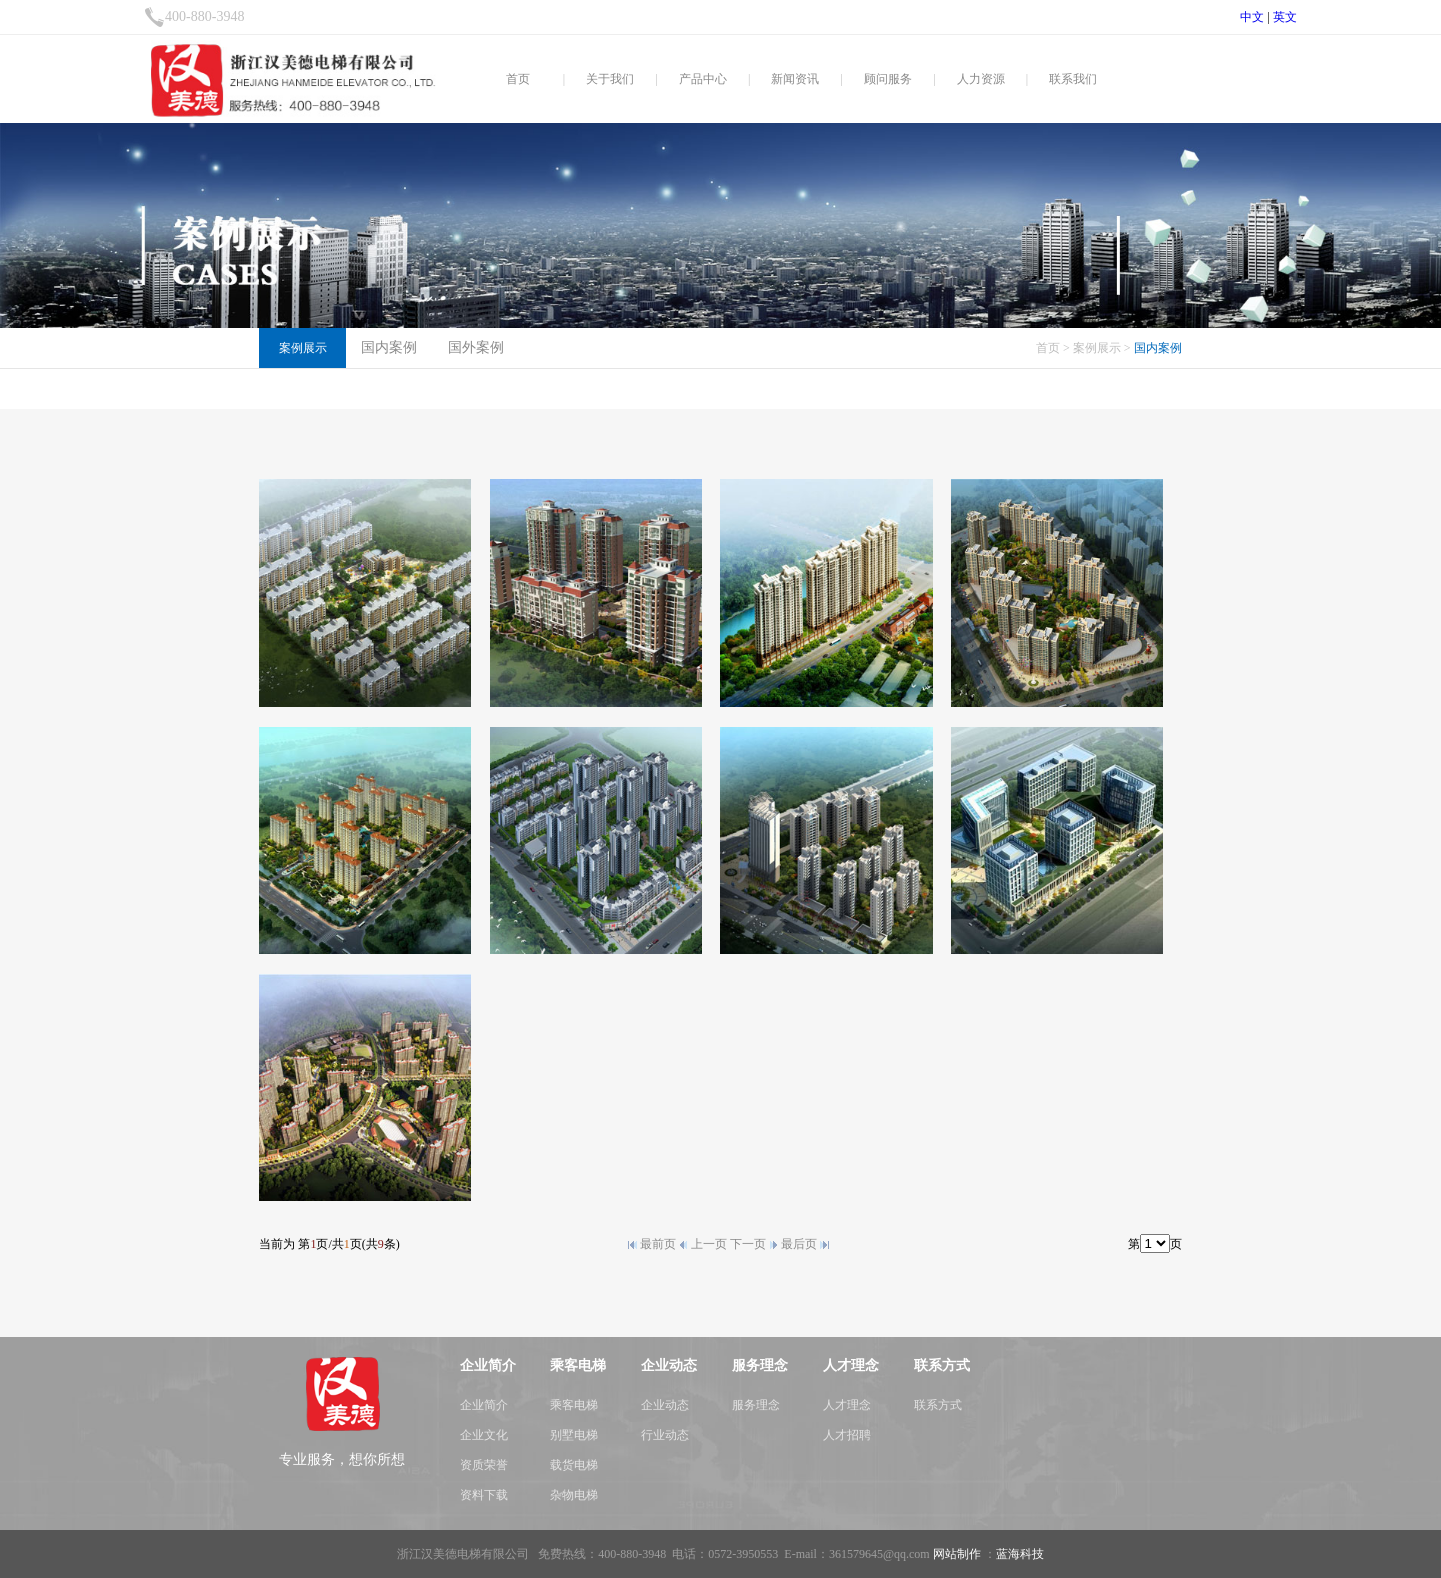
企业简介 (484, 1405)
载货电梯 (574, 1465)
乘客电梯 (574, 1405)
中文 (1252, 17)
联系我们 (1073, 79)
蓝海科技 (1020, 1554)
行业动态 (665, 1435)
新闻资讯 (795, 79)
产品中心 (703, 79)
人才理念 (847, 1405)
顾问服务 (888, 79)
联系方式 (938, 1405)
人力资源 (981, 79)
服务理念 (756, 1405)
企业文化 (484, 1435)
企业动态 (665, 1405)
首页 (518, 79)
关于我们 (610, 79)
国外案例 (476, 347)
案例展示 (1097, 348)
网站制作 (957, 1554)
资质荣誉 (484, 1465)
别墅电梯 (574, 1435)
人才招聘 (847, 1435)
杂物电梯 (574, 1495)
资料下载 (484, 1495)
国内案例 (389, 347)
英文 (1285, 17)
